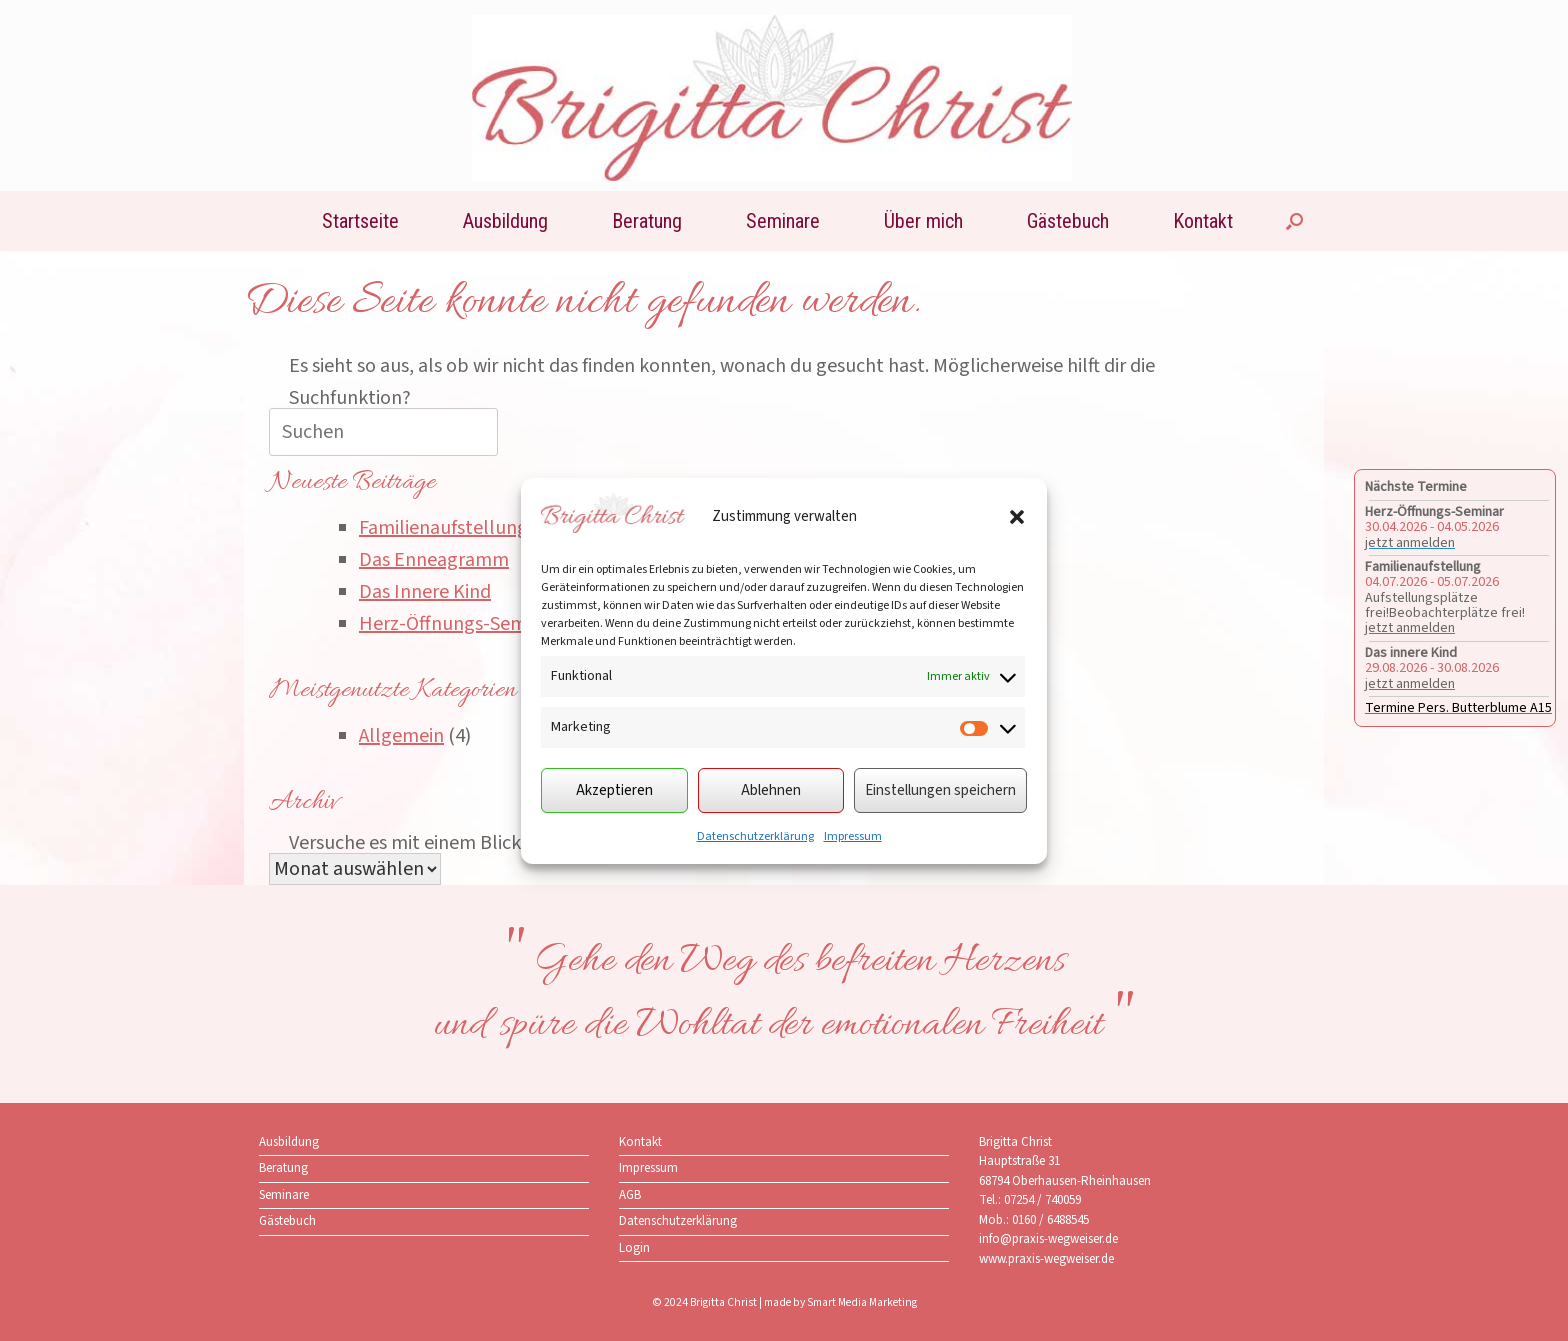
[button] (1017, 517)
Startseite (360, 221)
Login (634, 1248)
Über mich (923, 221)
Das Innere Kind (425, 592)
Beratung (647, 221)
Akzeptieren (614, 790)
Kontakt (1203, 221)
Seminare (783, 221)
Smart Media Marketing (862, 1302)
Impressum (853, 836)
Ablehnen (771, 790)
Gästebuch (1068, 221)
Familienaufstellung (443, 528)
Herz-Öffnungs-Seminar (459, 624)
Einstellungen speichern (940, 790)
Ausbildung (505, 221)
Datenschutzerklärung (755, 836)
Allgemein (401, 736)
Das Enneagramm (434, 560)
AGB (630, 1195)
